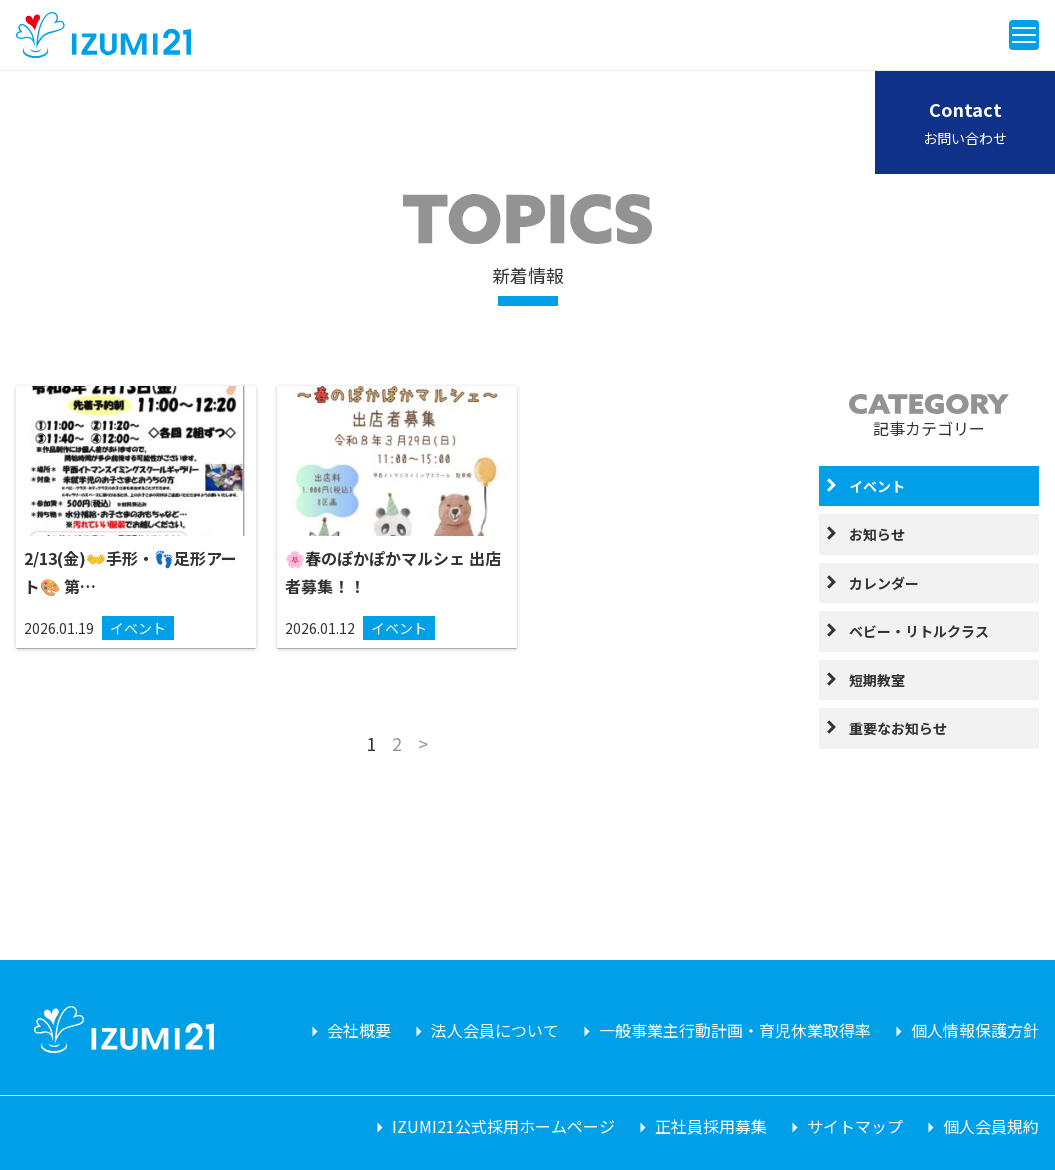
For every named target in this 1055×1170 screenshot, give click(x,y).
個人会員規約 (991, 1126)
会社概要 (359, 1030)
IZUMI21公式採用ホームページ (503, 1126)
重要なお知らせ (898, 728)
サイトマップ (855, 1126)
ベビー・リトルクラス (919, 631)
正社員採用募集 (711, 1126)
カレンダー (884, 583)
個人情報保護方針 (975, 1030)
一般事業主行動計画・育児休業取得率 (735, 1030)
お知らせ (877, 534)
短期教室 (877, 680)
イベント (877, 486)
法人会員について (495, 1030)
